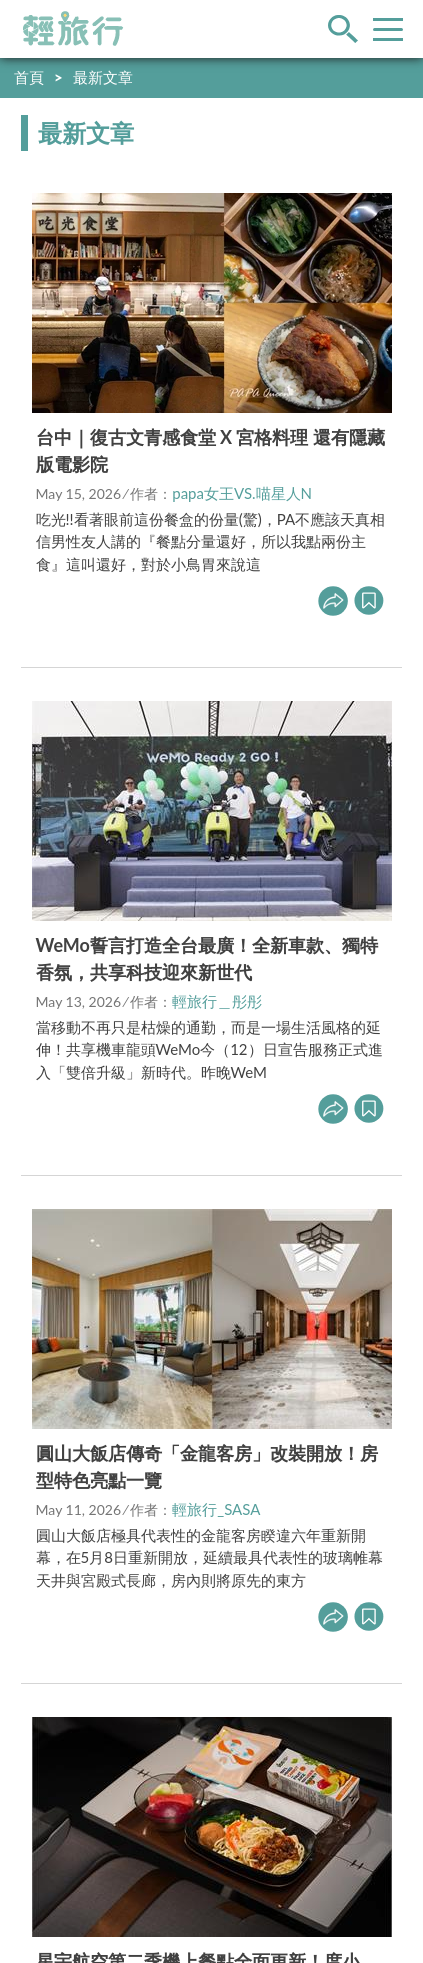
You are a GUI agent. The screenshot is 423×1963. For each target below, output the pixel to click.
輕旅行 (73, 29)
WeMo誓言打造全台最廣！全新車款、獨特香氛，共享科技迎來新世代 (207, 958)
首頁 (29, 77)
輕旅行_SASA (216, 1509)
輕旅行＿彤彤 (217, 1001)
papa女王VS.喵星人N (242, 493)
